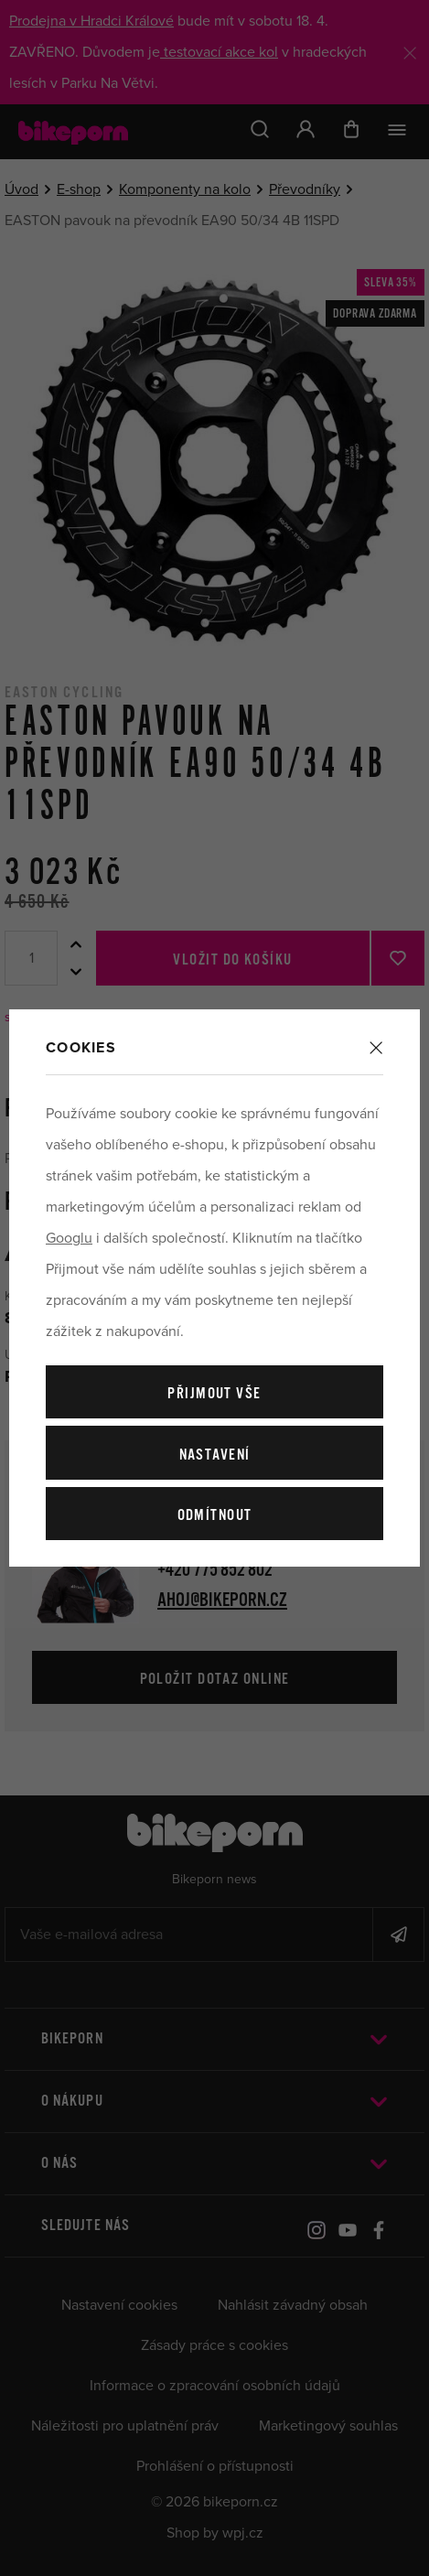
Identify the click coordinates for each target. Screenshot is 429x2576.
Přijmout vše (214, 1394)
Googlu (69, 1238)
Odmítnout (214, 1515)
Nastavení (215, 1455)
